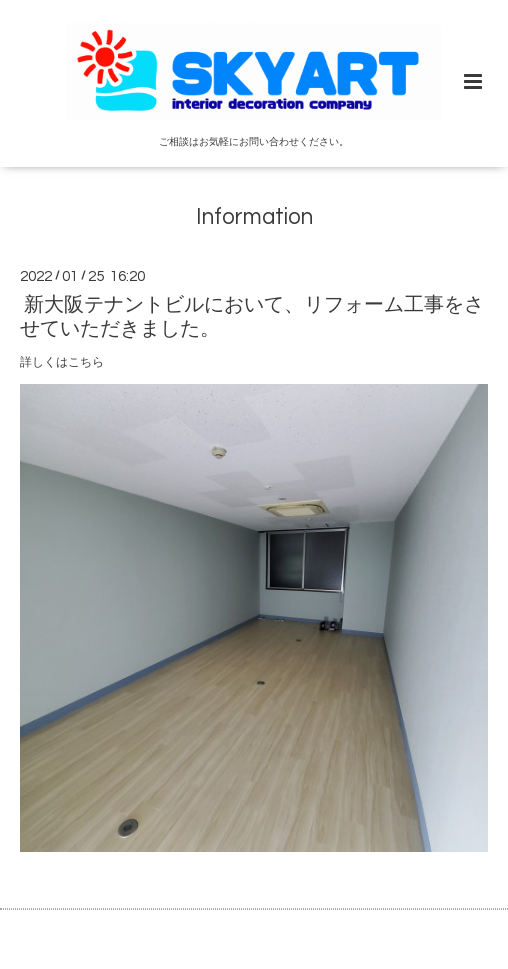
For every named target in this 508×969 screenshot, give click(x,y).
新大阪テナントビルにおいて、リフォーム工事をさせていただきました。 (252, 316)
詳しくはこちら (62, 362)
